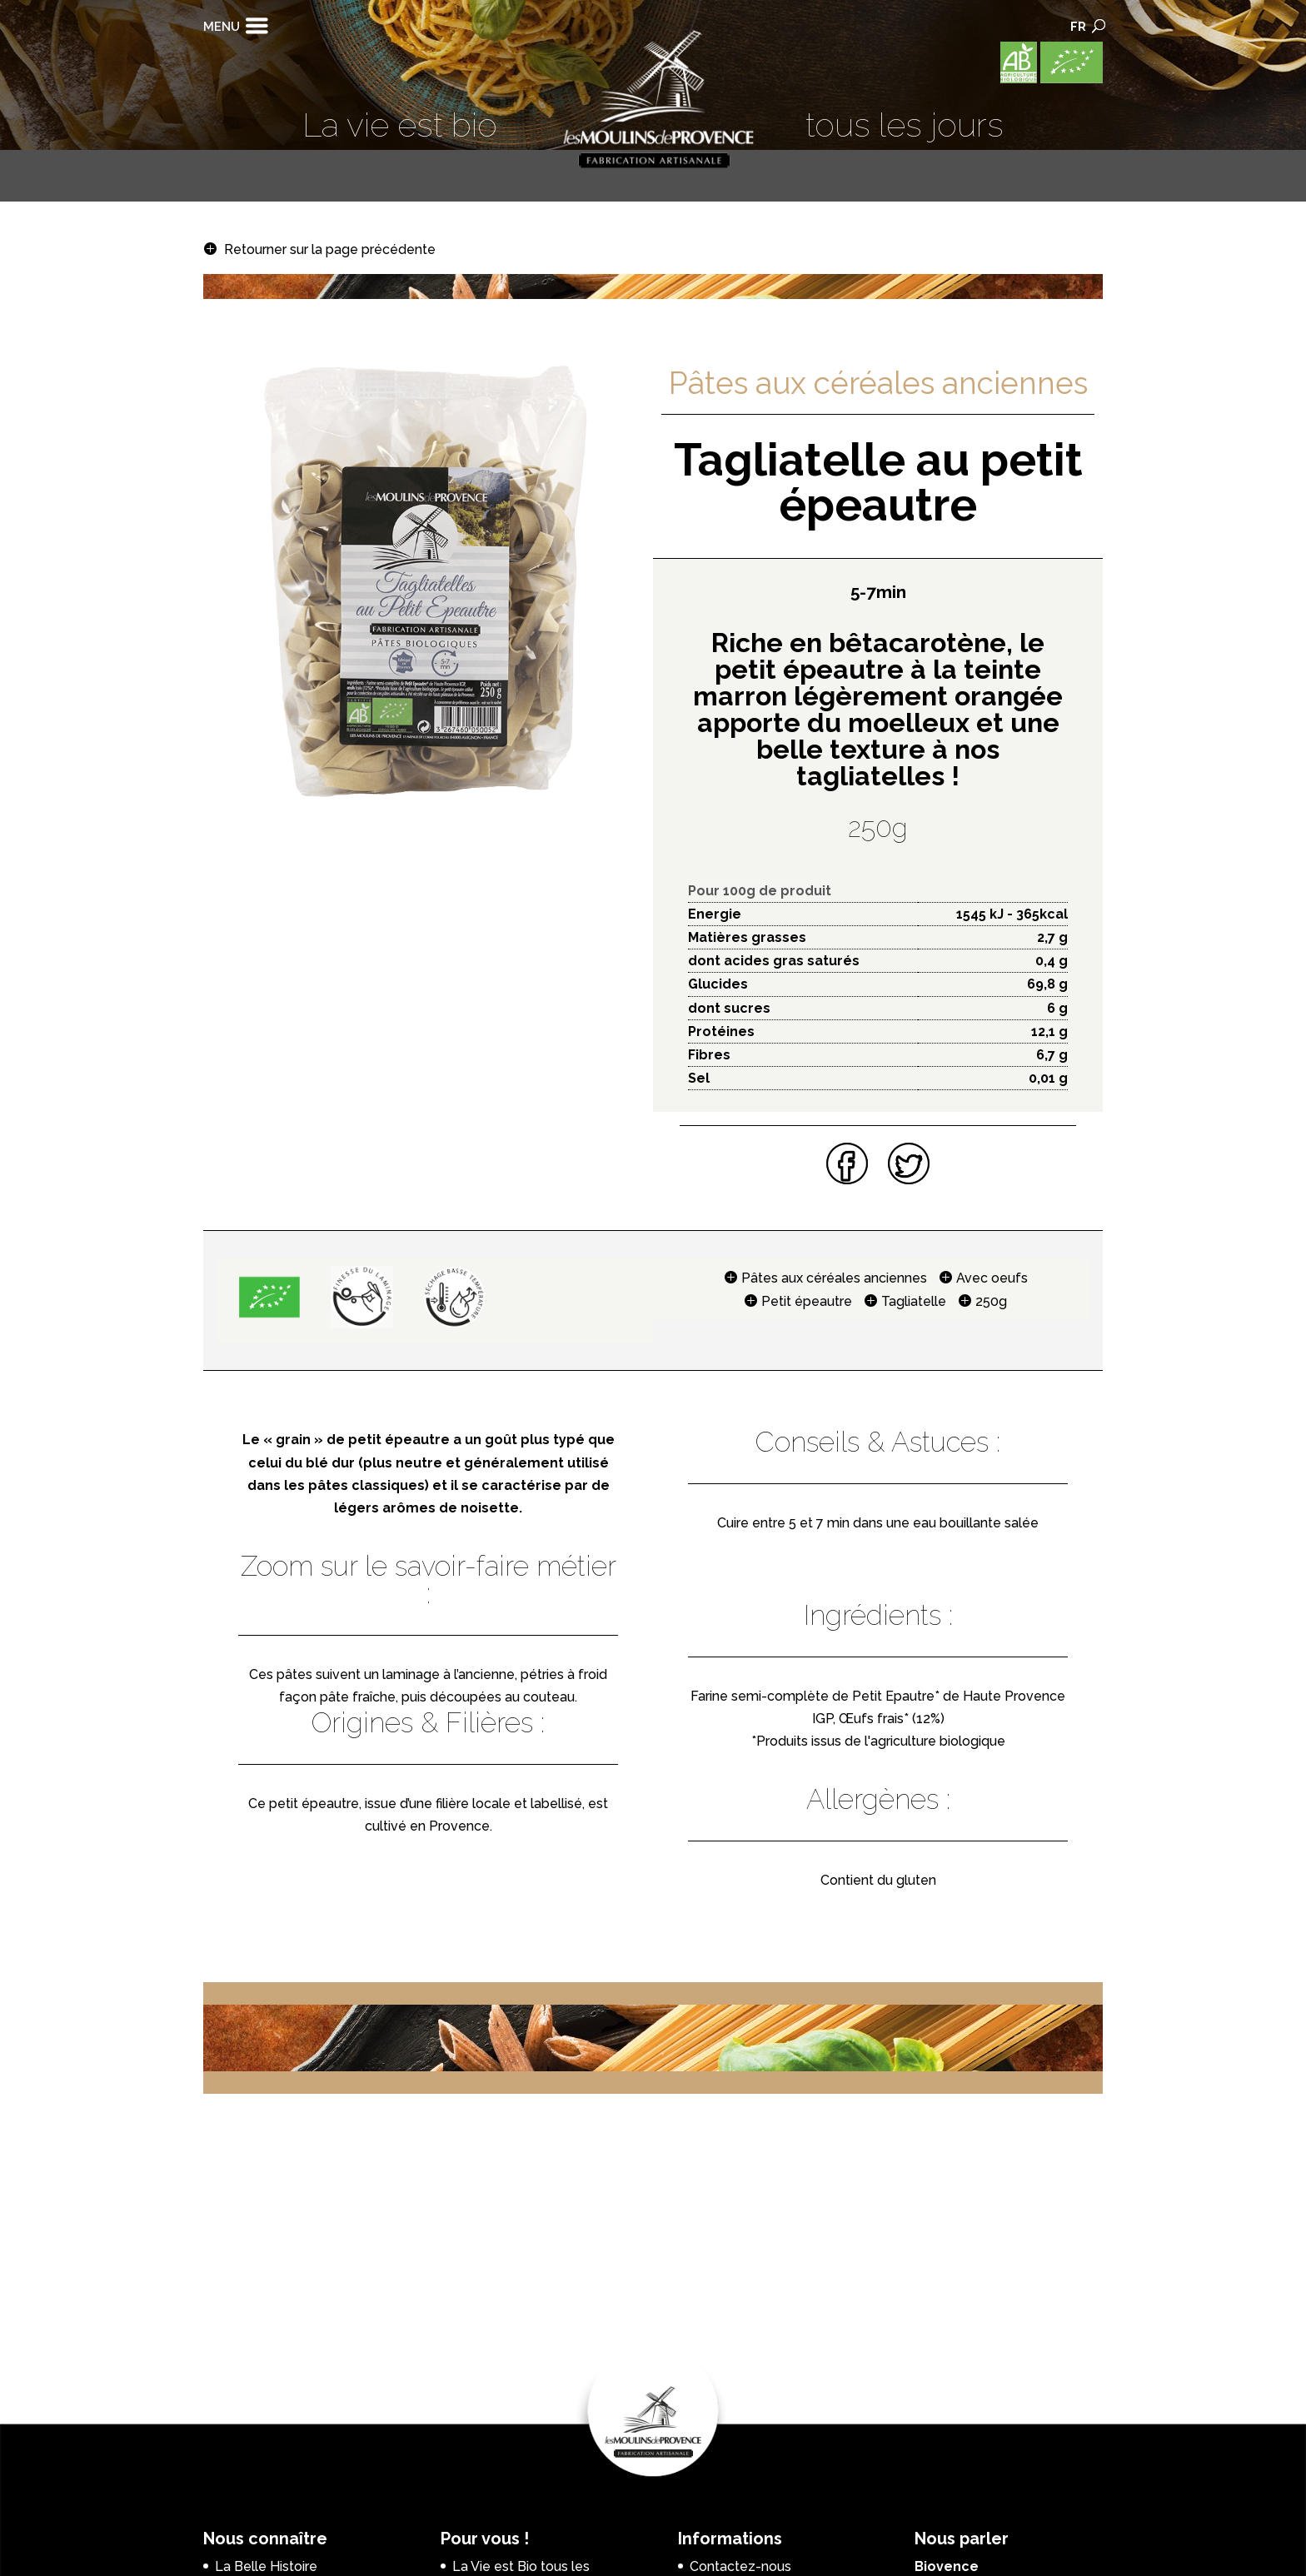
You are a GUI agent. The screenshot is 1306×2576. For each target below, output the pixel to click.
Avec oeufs (992, 1278)
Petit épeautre (806, 1301)
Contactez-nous (740, 2566)
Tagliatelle (913, 1301)
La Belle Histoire (266, 2566)
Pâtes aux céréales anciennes (834, 1278)
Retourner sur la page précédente (330, 249)
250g (991, 1301)
